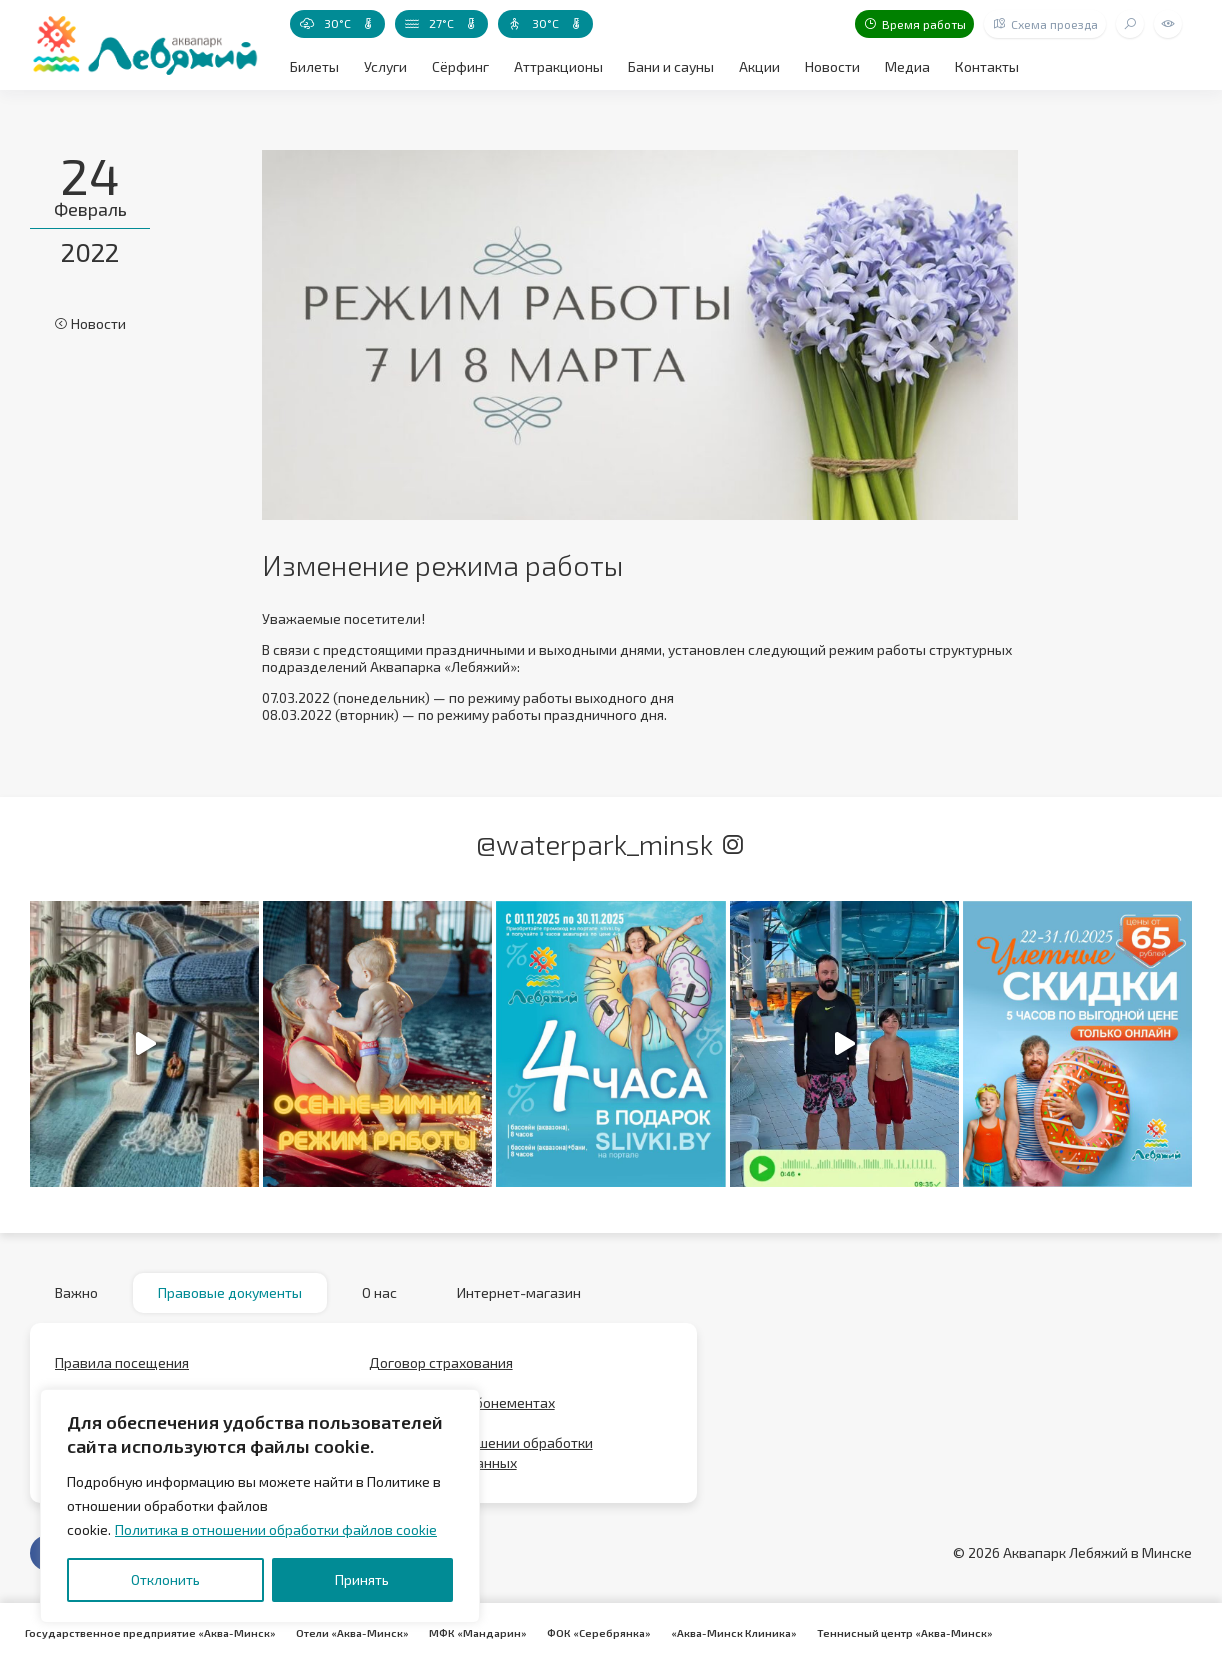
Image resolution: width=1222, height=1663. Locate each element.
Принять (362, 1579)
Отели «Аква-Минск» (352, 1633)
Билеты (314, 66)
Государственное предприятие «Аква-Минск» (150, 1633)
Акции (759, 66)
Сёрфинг (460, 66)
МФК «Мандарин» (478, 1633)
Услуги (385, 66)
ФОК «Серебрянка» (599, 1633)
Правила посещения (122, 1362)
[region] (260, 1506)
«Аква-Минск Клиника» (734, 1633)
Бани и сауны (671, 66)
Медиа (907, 66)
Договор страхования (441, 1362)
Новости (832, 66)
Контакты (987, 66)
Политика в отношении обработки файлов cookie (276, 1529)
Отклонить (165, 1579)
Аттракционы (558, 66)
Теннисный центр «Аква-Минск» (905, 1633)
